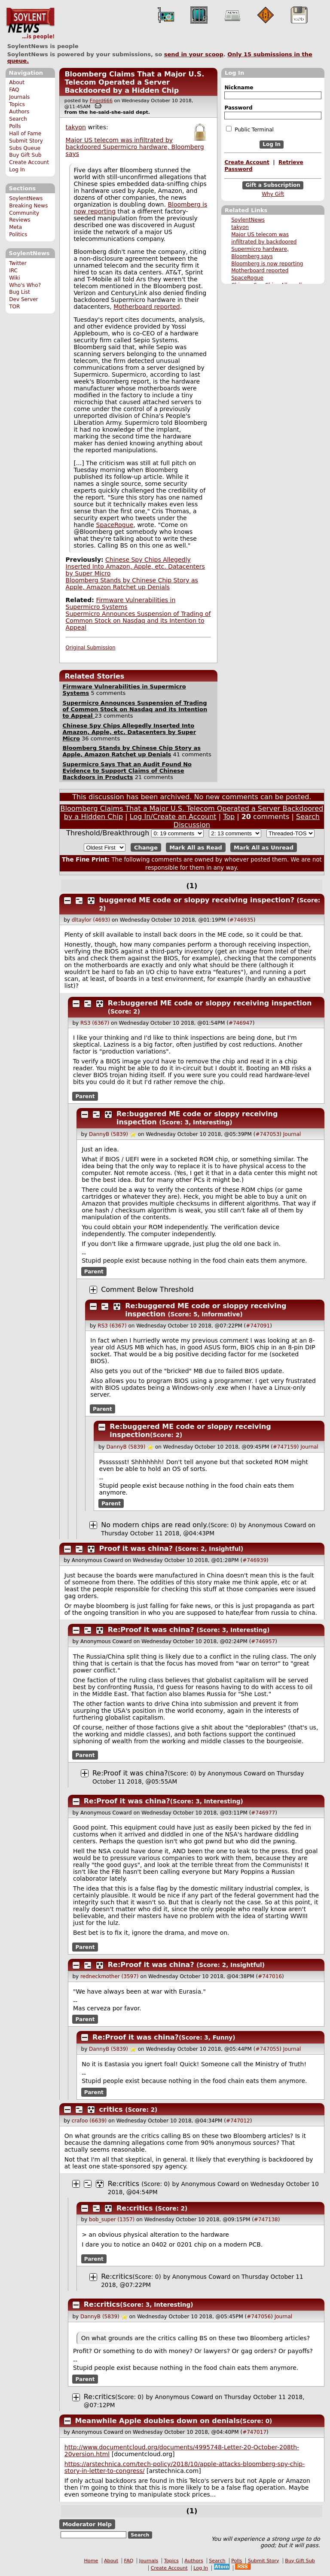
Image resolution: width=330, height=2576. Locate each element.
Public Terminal (249, 129)
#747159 (285, 1447)
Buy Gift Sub (25, 155)
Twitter (17, 263)
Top (229, 817)
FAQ (14, 90)
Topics (17, 104)
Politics (18, 234)
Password (238, 108)
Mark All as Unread (263, 847)
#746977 (263, 1813)
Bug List (19, 292)
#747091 (258, 1326)
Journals (19, 97)
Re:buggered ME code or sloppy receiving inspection (210, 1003)
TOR (14, 307)
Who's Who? (25, 285)
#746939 (254, 1560)
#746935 (241, 920)
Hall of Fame (25, 134)
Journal (292, 1134)
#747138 (266, 2220)
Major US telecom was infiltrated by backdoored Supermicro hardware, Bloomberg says (135, 147)
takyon (240, 227)
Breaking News (28, 206)
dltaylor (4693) (91, 920)
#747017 (254, 2432)
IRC (13, 271)
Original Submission (91, 648)
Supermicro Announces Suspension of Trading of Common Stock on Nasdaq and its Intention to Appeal (138, 620)
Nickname (238, 88)
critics (111, 2109)
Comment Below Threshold (147, 1289)
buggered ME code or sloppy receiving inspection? (196, 900)
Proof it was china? (136, 1548)
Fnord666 (101, 101)
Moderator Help (87, 2524)
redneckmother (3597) (109, 1976)
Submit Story (26, 141)
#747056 (259, 2317)
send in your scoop (193, 54)
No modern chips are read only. (154, 1525)
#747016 (270, 1976)
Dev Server (23, 299)
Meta (15, 227)
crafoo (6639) (89, 2121)
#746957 (263, 1641)
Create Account (29, 162)
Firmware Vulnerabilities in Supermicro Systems (121, 603)
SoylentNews (30, 23)
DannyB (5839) (108, 1134)
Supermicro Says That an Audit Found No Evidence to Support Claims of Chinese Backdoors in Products (127, 770)
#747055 (267, 2049)
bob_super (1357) (111, 2220)
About (16, 82)
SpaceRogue (247, 278)
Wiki (14, 278)
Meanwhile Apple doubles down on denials (157, 2421)
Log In (17, 170)
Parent (85, 1096)
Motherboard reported (259, 271)
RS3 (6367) (94, 1023)
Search (18, 119)
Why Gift (273, 194)
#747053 (267, 1134)
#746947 (241, 1023)
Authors (19, 112)
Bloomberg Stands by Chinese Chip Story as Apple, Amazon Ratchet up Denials (132, 584)
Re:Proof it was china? (151, 1630)
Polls (15, 126)
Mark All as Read (195, 847)
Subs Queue (24, 148)
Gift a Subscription (272, 185)
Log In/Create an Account (173, 817)
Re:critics (123, 2184)
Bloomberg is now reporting (267, 264)
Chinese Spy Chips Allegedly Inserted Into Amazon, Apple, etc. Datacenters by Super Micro (135, 566)
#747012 (238, 2121)
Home (91, 2561)
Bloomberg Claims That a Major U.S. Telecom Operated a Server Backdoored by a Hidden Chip (134, 82)
